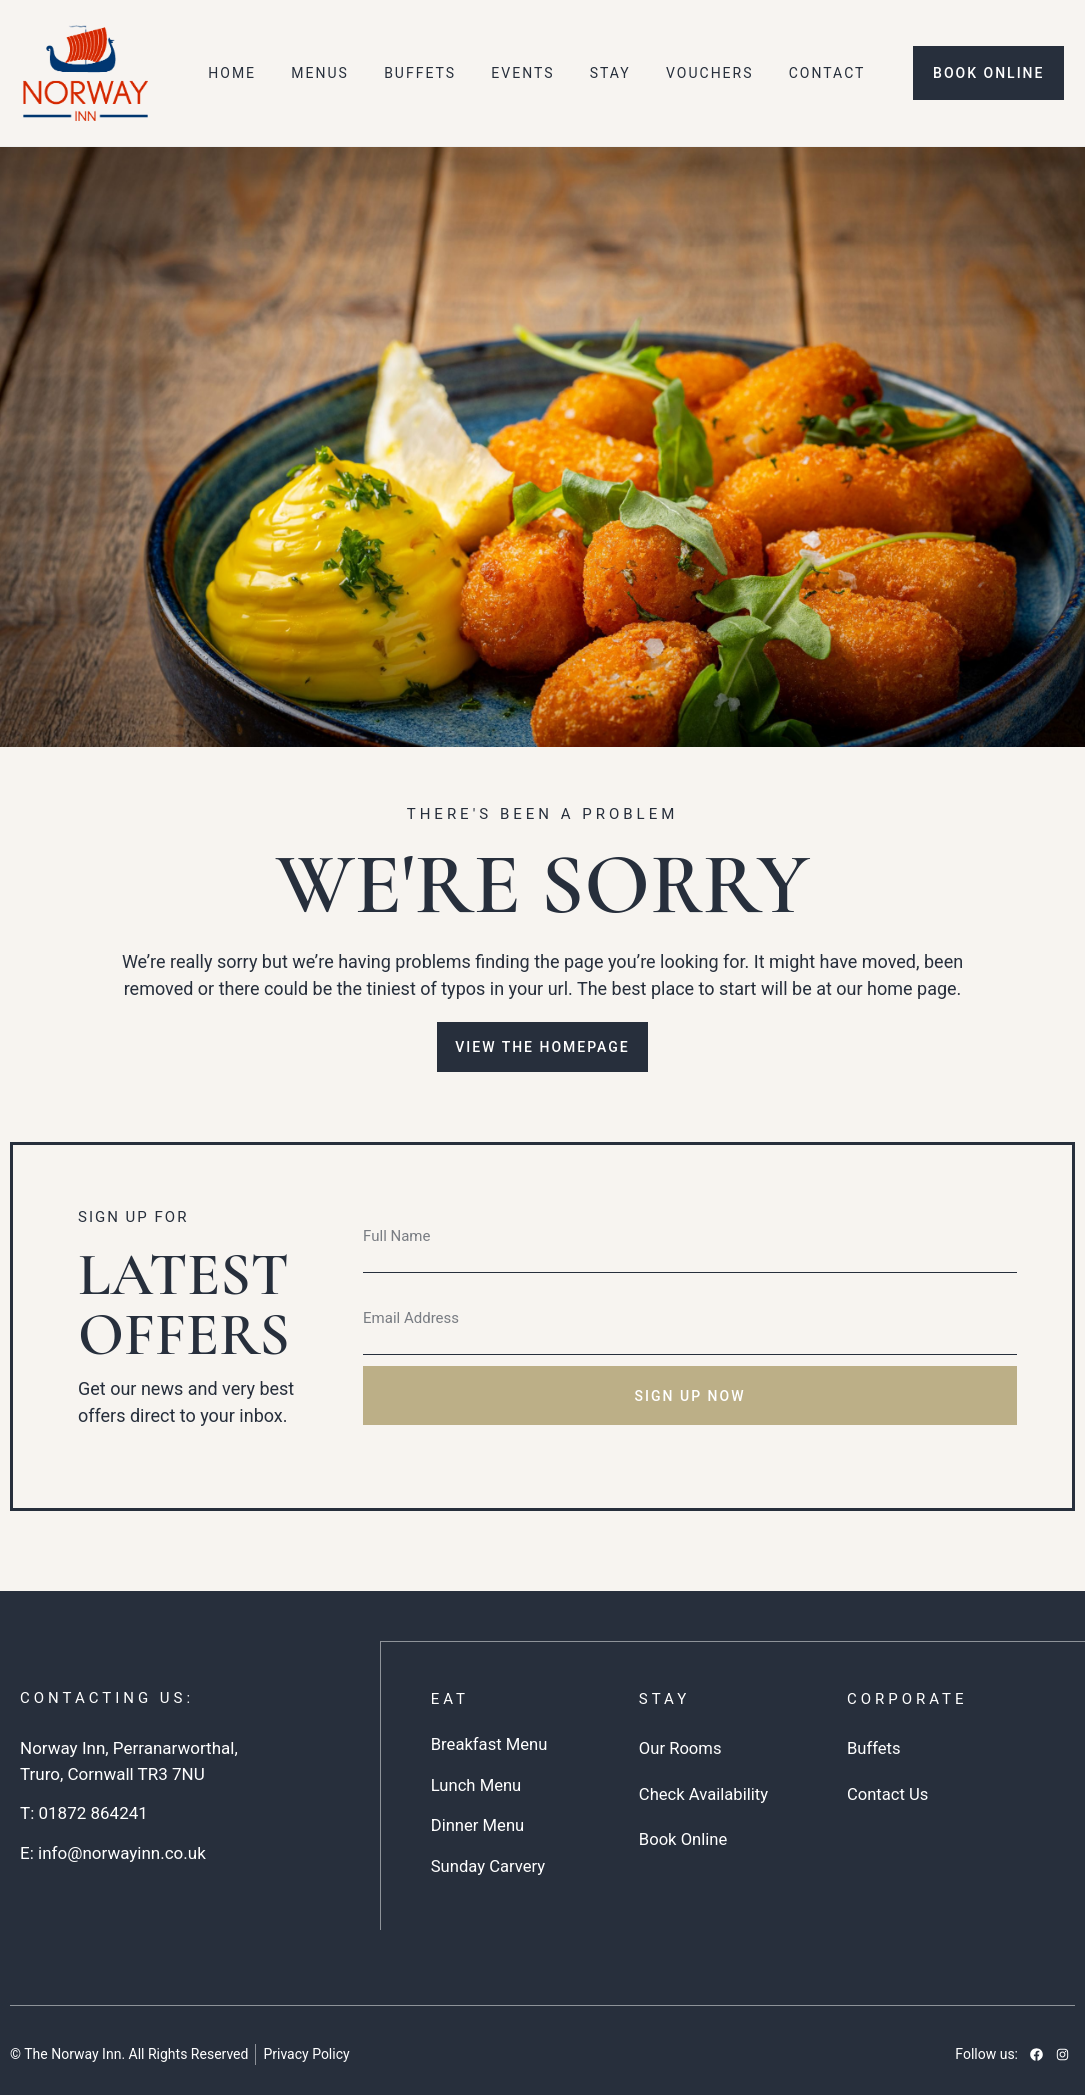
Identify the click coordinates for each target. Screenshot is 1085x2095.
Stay (610, 73)
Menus (320, 73)
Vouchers (710, 73)
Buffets (420, 73)
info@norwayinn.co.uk (122, 1853)
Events (522, 73)
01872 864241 (92, 1813)
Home (232, 73)
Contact (827, 73)
